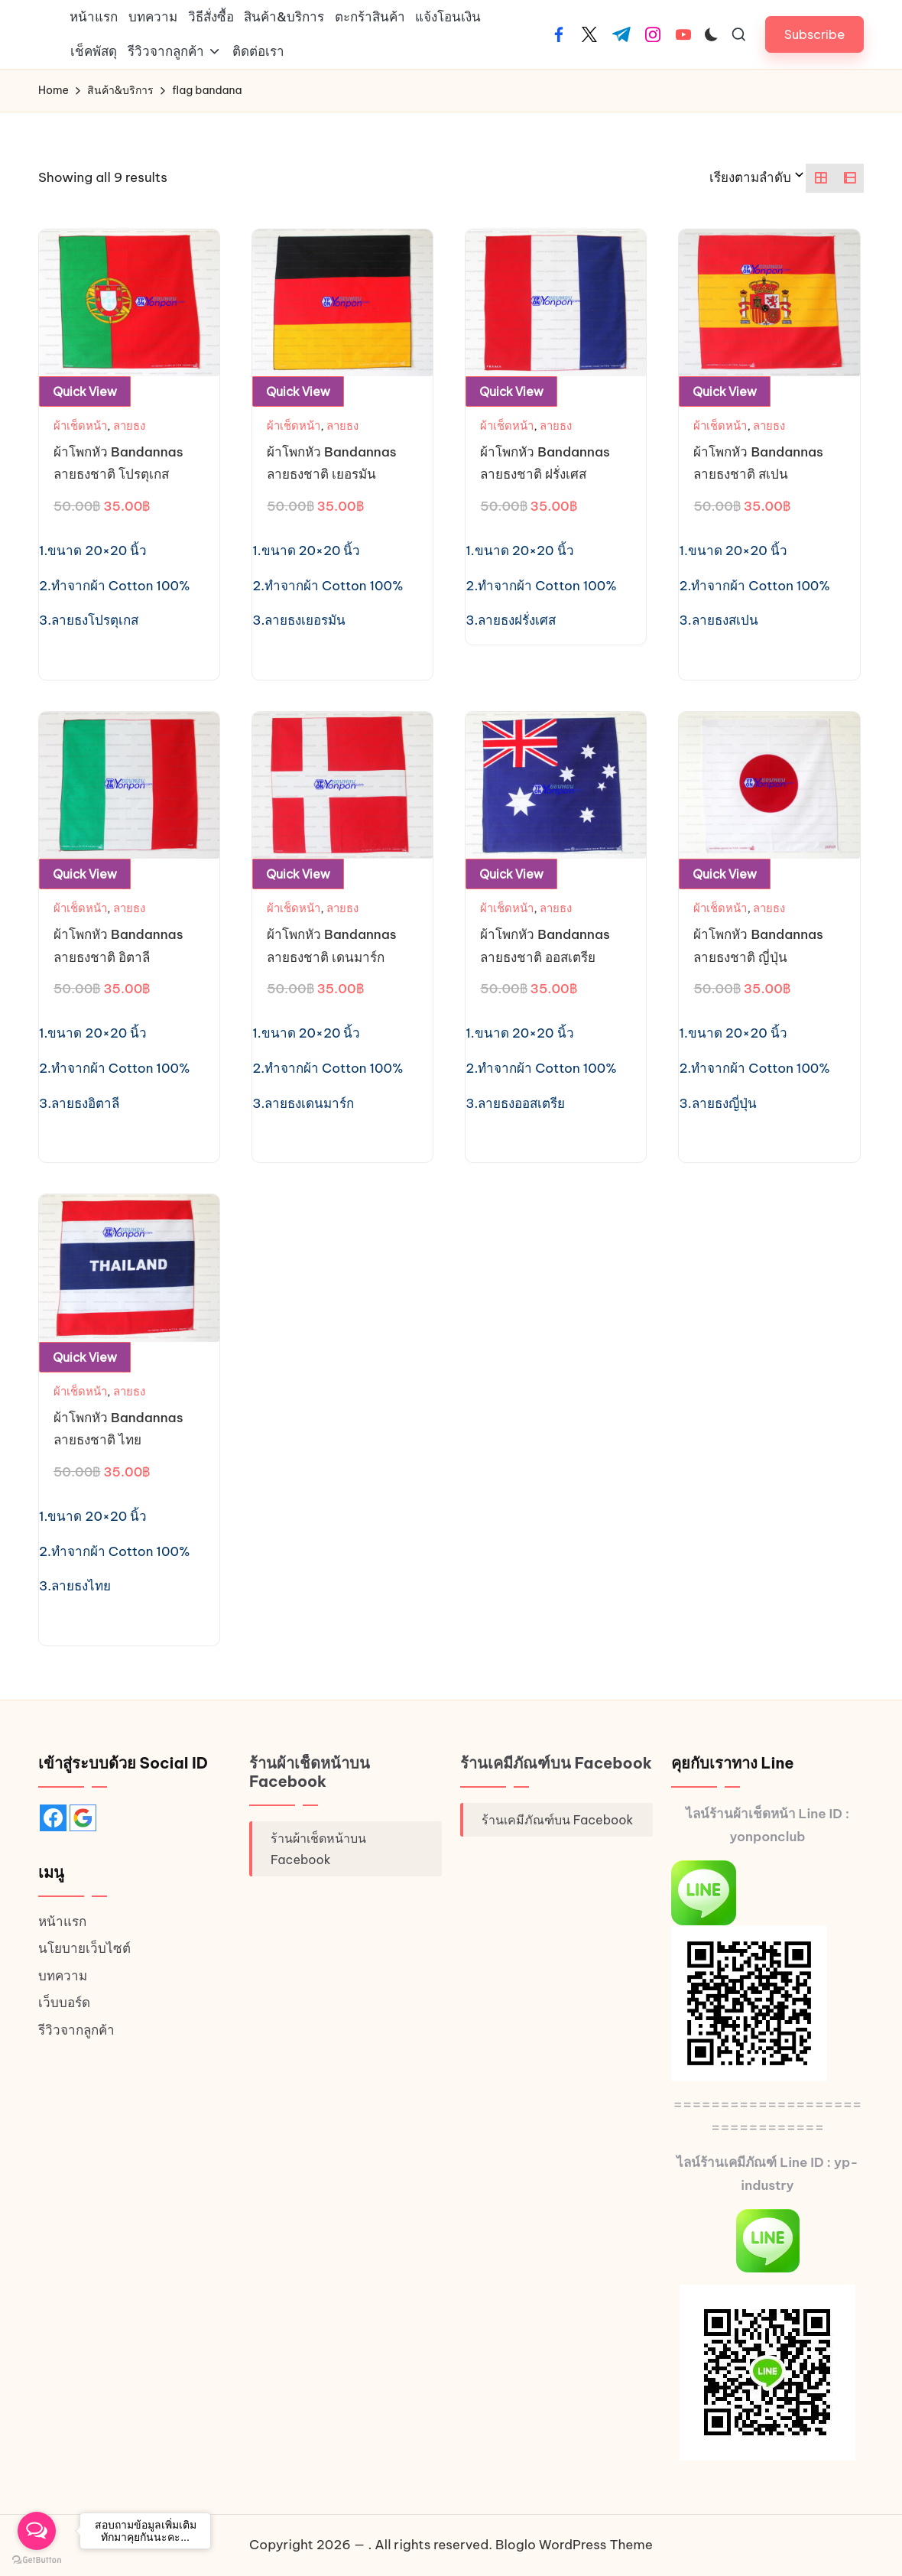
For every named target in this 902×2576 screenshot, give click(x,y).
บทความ (62, 1975)
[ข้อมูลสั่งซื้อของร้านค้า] (757, 178)
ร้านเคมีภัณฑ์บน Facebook (556, 1762)
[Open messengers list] (37, 2531)
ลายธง (129, 425)
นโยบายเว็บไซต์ (84, 1948)
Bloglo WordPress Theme (574, 2544)
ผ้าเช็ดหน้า (80, 425)
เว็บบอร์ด (64, 2002)
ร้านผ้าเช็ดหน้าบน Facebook (309, 1772)
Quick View (85, 391)
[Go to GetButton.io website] (36, 2560)
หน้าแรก (62, 1921)
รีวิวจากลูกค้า (76, 2030)
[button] (814, 34)
